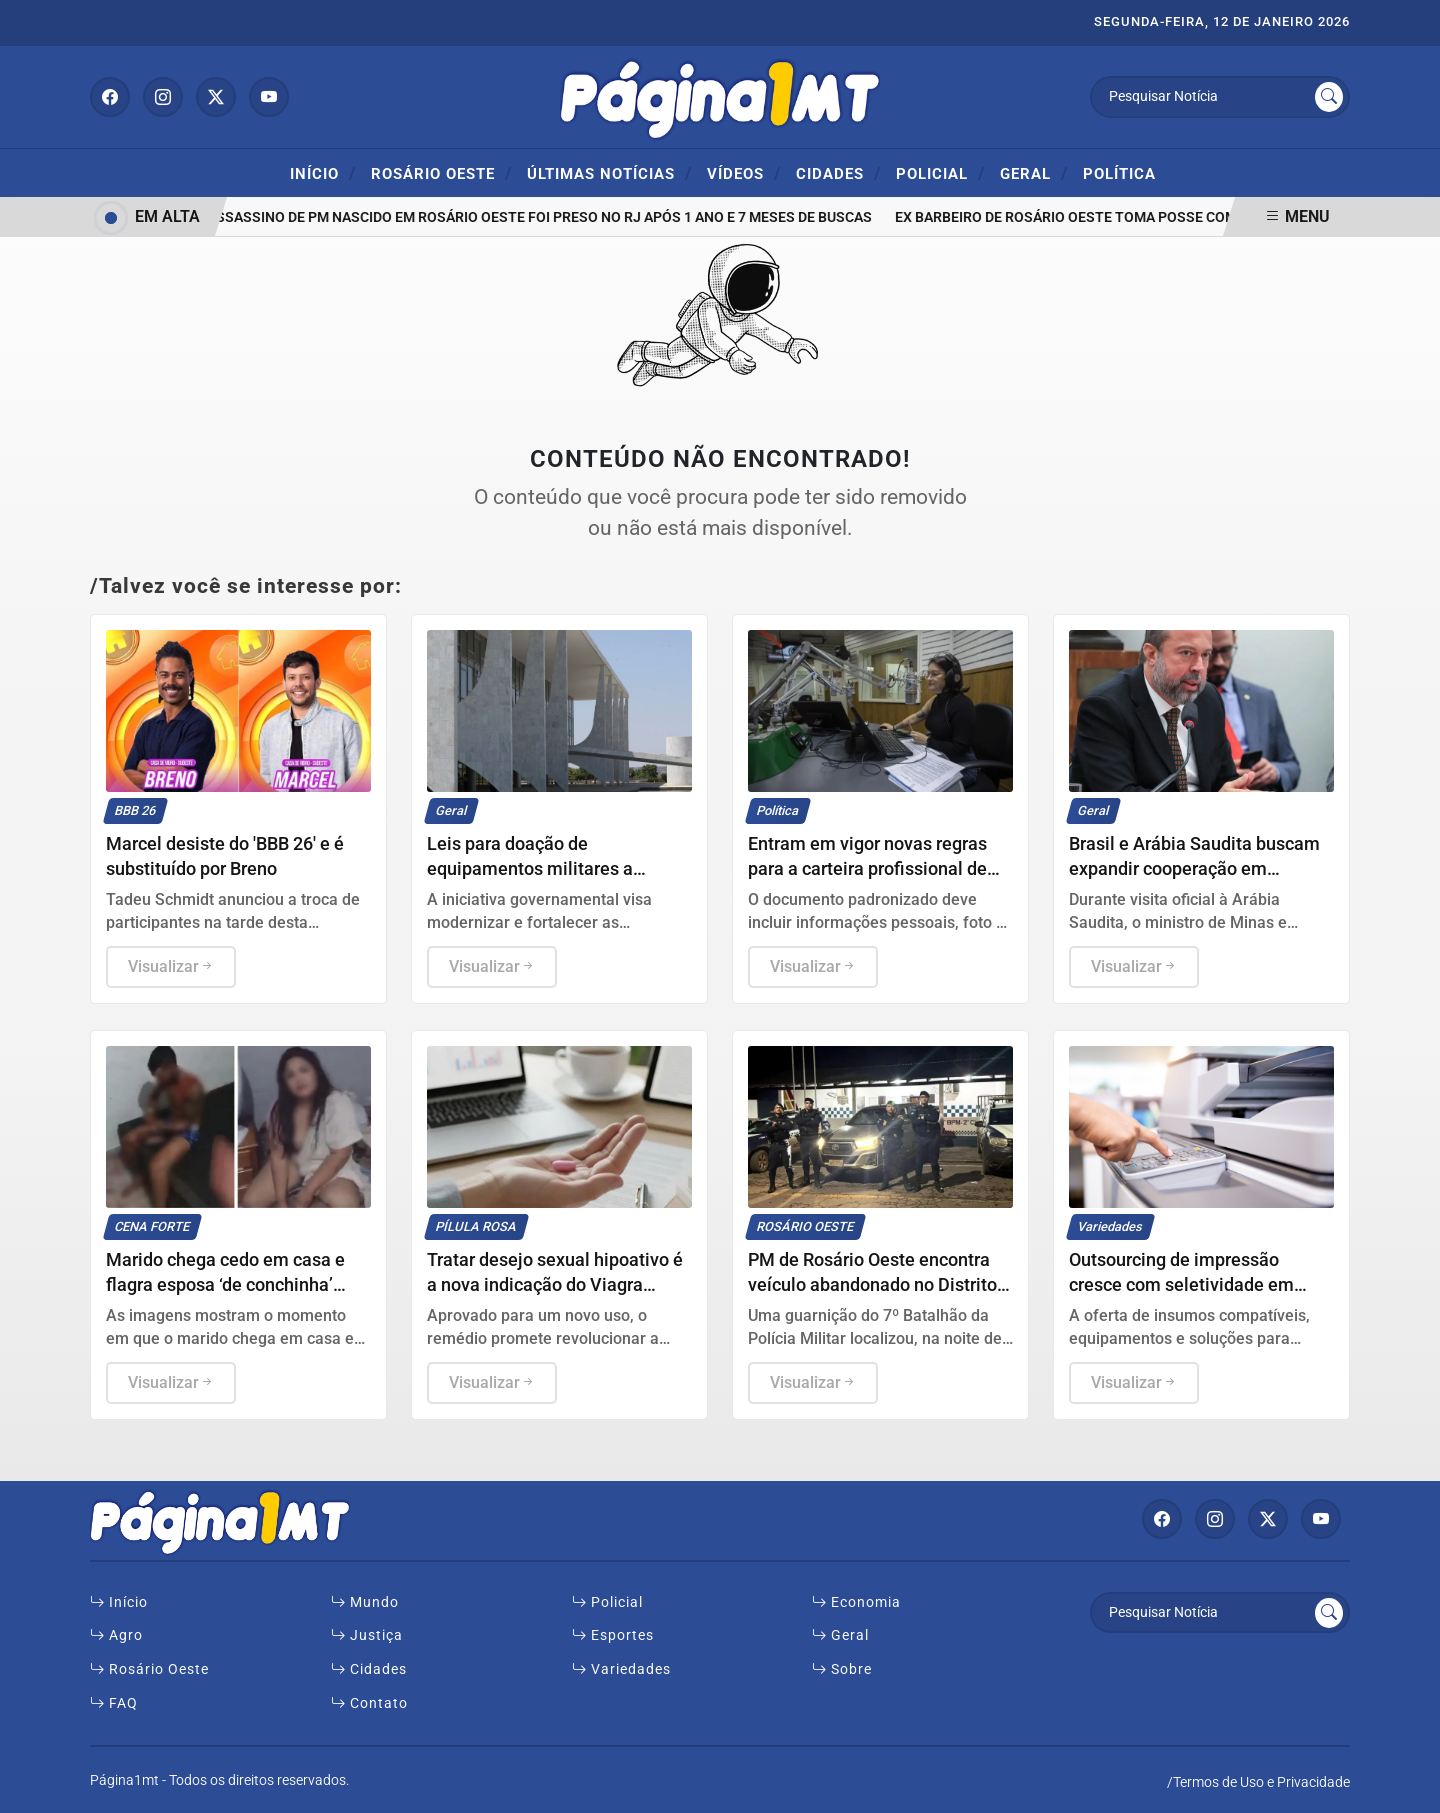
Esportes (613, 1635)
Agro (116, 1635)
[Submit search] (1329, 97)
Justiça (367, 1635)
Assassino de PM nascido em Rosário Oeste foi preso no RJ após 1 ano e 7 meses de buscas (543, 217)
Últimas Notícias (609, 173)
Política (1119, 174)
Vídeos (744, 173)
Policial (940, 173)
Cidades (838, 173)
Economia (856, 1602)
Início (323, 173)
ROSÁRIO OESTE (441, 173)
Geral (1034, 173)
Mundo (365, 1602)
